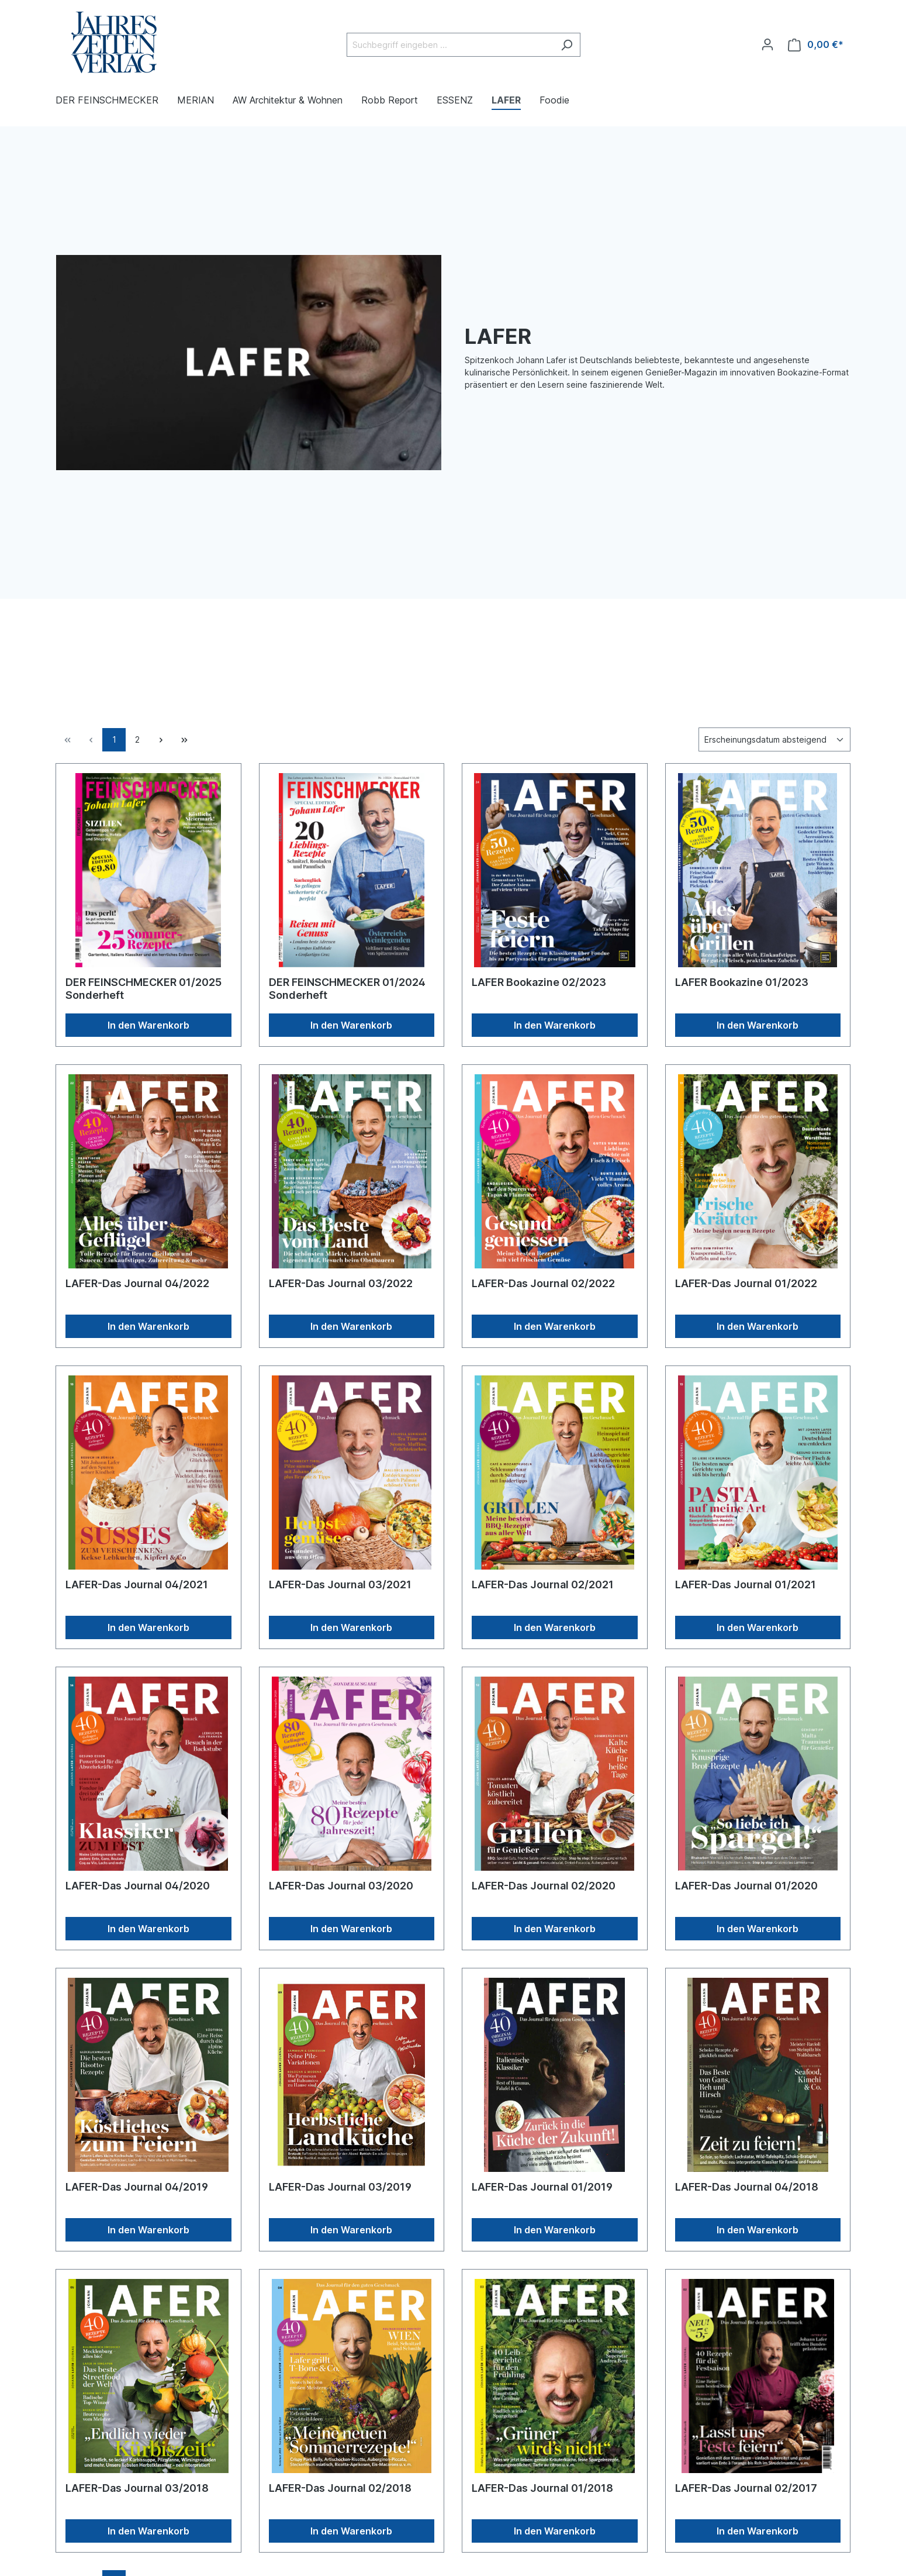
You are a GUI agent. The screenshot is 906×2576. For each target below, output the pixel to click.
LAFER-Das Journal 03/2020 (341, 1886)
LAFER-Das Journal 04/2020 (137, 1886)
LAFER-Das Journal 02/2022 (543, 1283)
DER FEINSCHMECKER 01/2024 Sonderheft (347, 988)
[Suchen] (566, 45)
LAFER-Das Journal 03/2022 (341, 1283)
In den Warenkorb (148, 1025)
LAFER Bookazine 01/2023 (741, 982)
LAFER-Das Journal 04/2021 (136, 1584)
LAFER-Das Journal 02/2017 (746, 2488)
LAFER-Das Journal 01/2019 (542, 2187)
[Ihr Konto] (767, 44)
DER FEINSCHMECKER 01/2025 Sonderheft (143, 988)
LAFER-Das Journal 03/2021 (340, 1584)
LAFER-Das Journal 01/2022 (746, 1283)
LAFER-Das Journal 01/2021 (745, 1584)
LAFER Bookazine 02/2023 (539, 982)
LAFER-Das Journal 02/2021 (543, 1584)
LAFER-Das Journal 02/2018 (340, 2488)
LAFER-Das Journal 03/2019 (340, 2187)
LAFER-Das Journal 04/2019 (136, 2187)
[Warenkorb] (815, 44)
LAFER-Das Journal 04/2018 (746, 2187)
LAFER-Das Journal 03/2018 (137, 2488)
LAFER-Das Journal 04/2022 (137, 1283)
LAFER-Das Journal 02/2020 (543, 1886)
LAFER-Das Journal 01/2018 (542, 2488)
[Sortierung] (774, 739)
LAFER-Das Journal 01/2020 (746, 1886)
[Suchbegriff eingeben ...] (450, 45)
